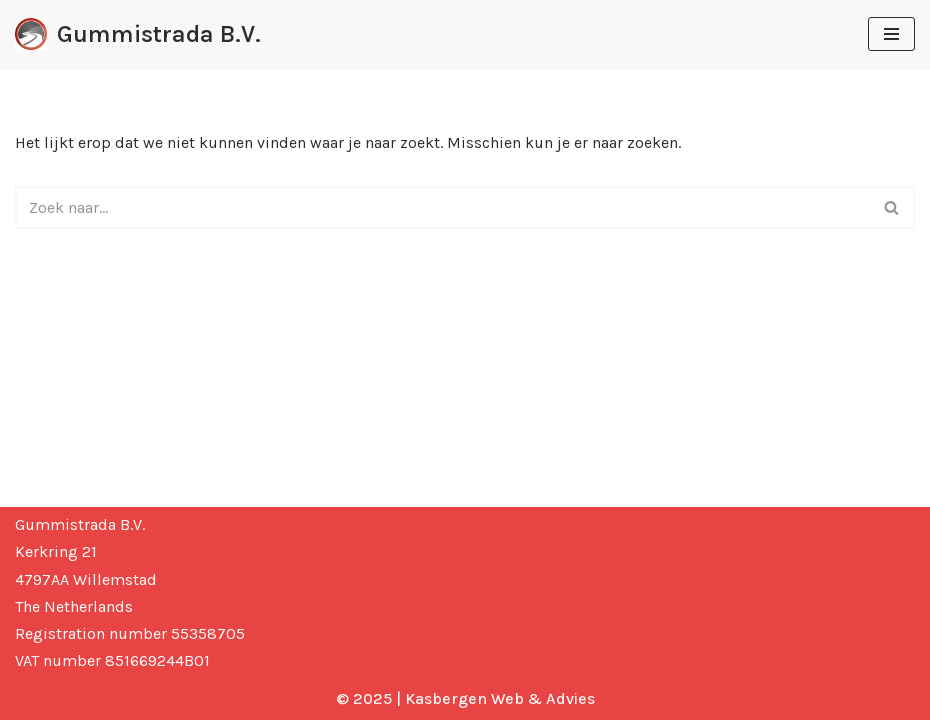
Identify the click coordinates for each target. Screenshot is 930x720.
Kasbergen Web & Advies (500, 698)
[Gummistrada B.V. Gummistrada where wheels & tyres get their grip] (138, 34)
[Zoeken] (442, 207)
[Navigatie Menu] (891, 34)
